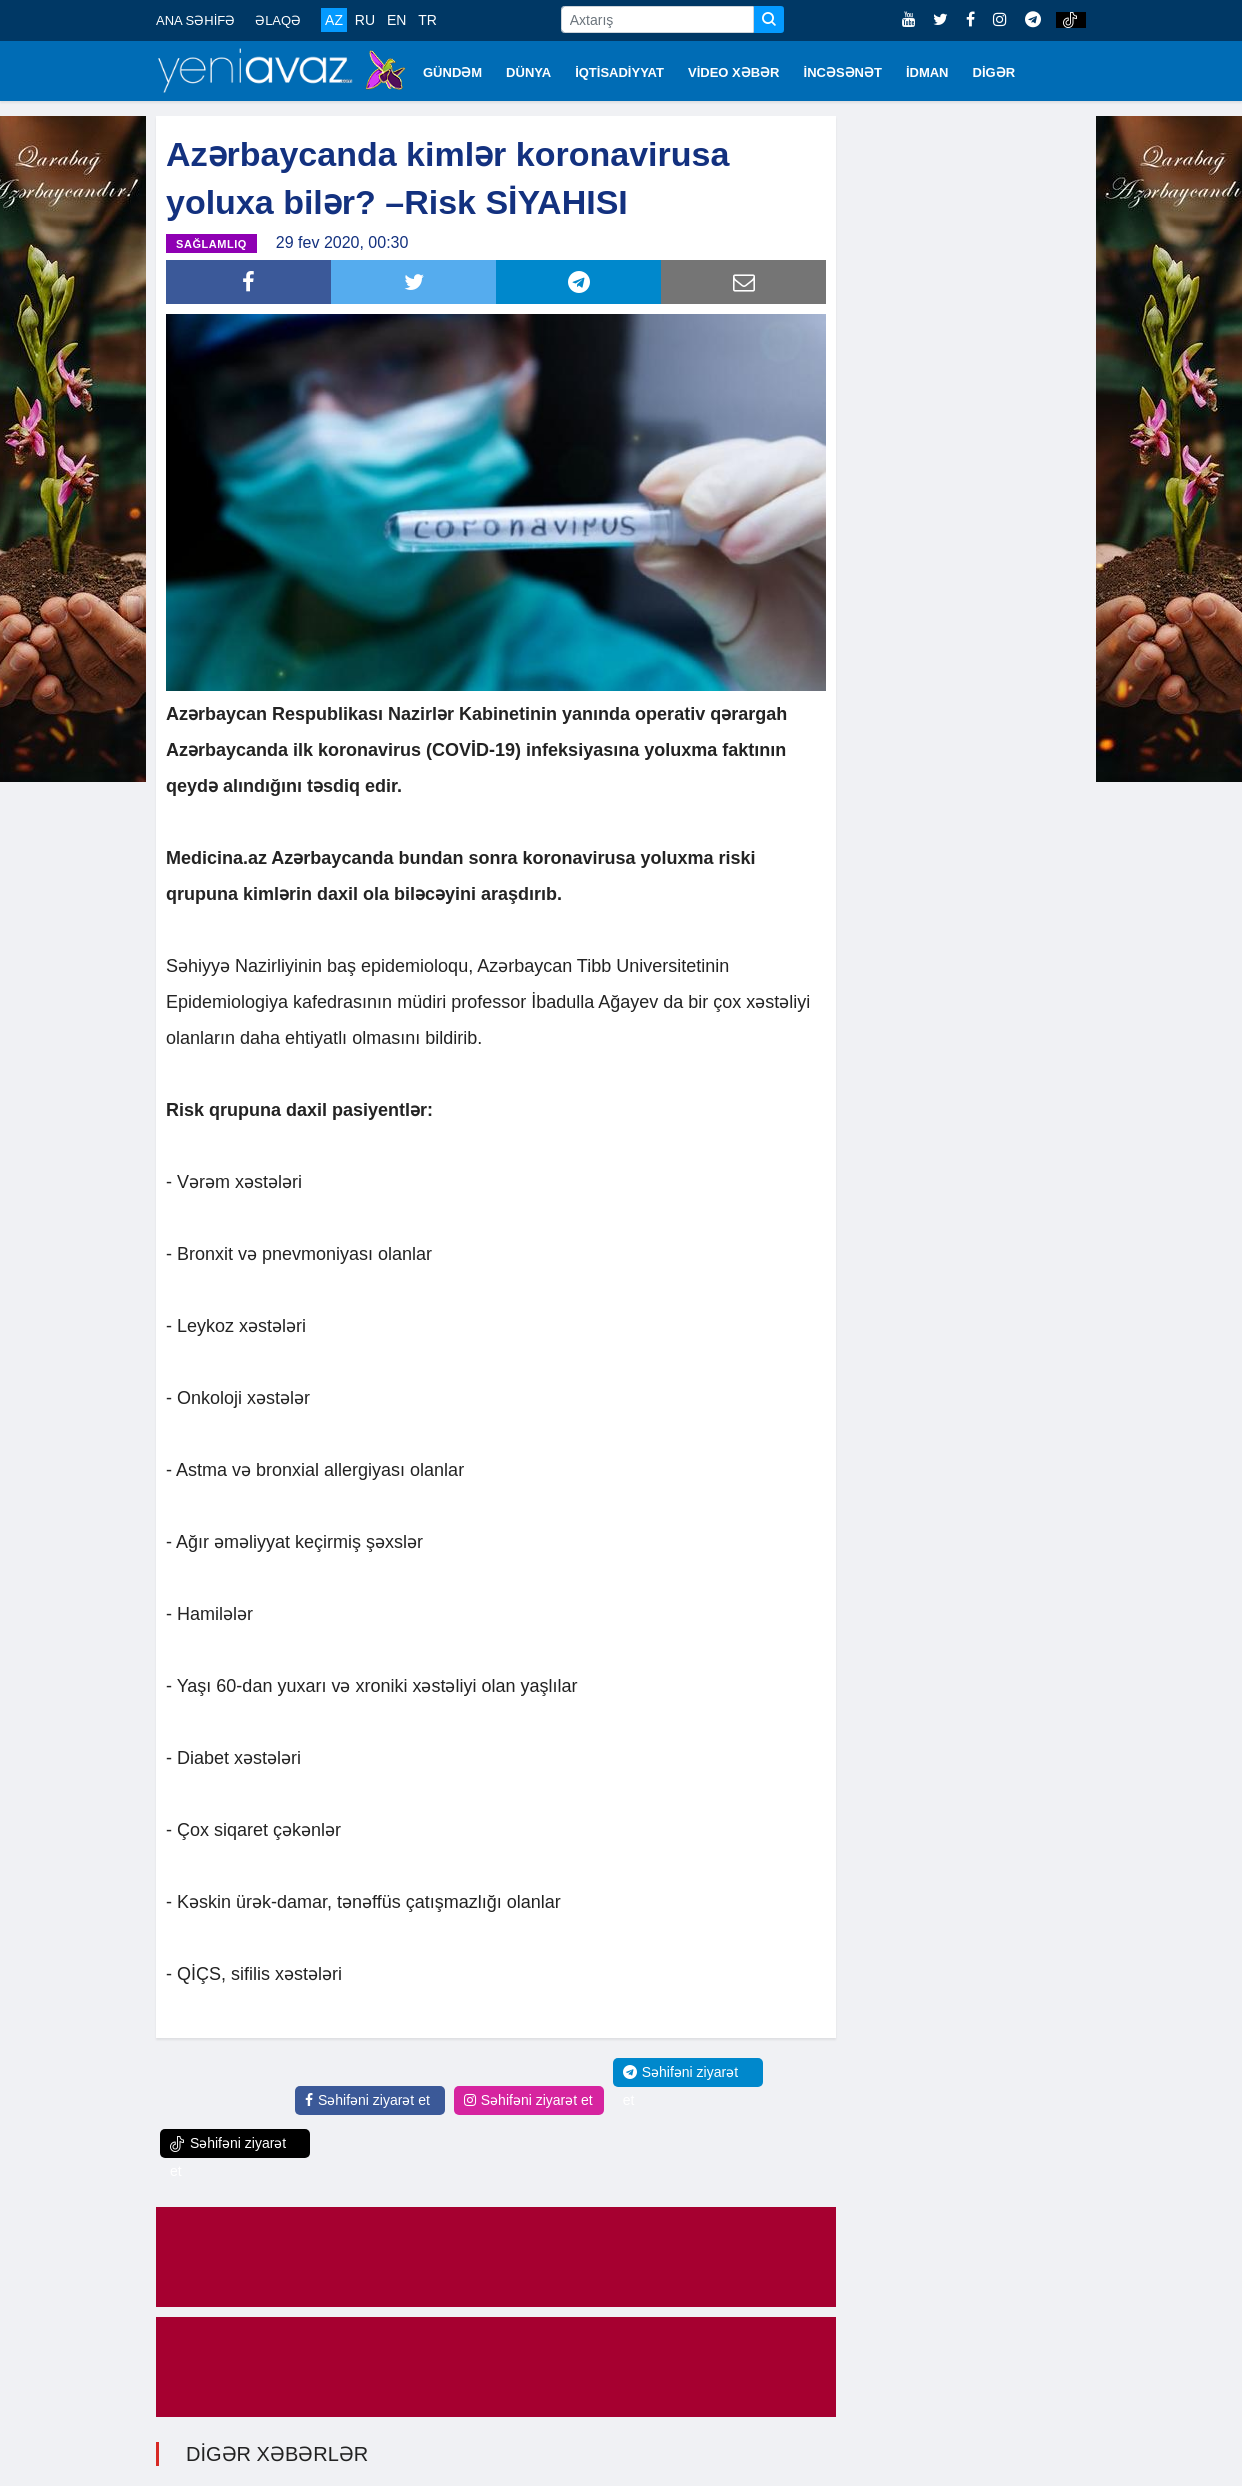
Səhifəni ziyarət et (367, 2100)
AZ (334, 20)
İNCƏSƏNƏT (843, 72)
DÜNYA (528, 72)
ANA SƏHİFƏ (195, 20)
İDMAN (927, 72)
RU (365, 20)
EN (396, 20)
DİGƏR (994, 72)
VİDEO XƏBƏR (734, 72)
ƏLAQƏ (278, 20)
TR (427, 20)
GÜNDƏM (452, 72)
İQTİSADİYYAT (619, 72)
